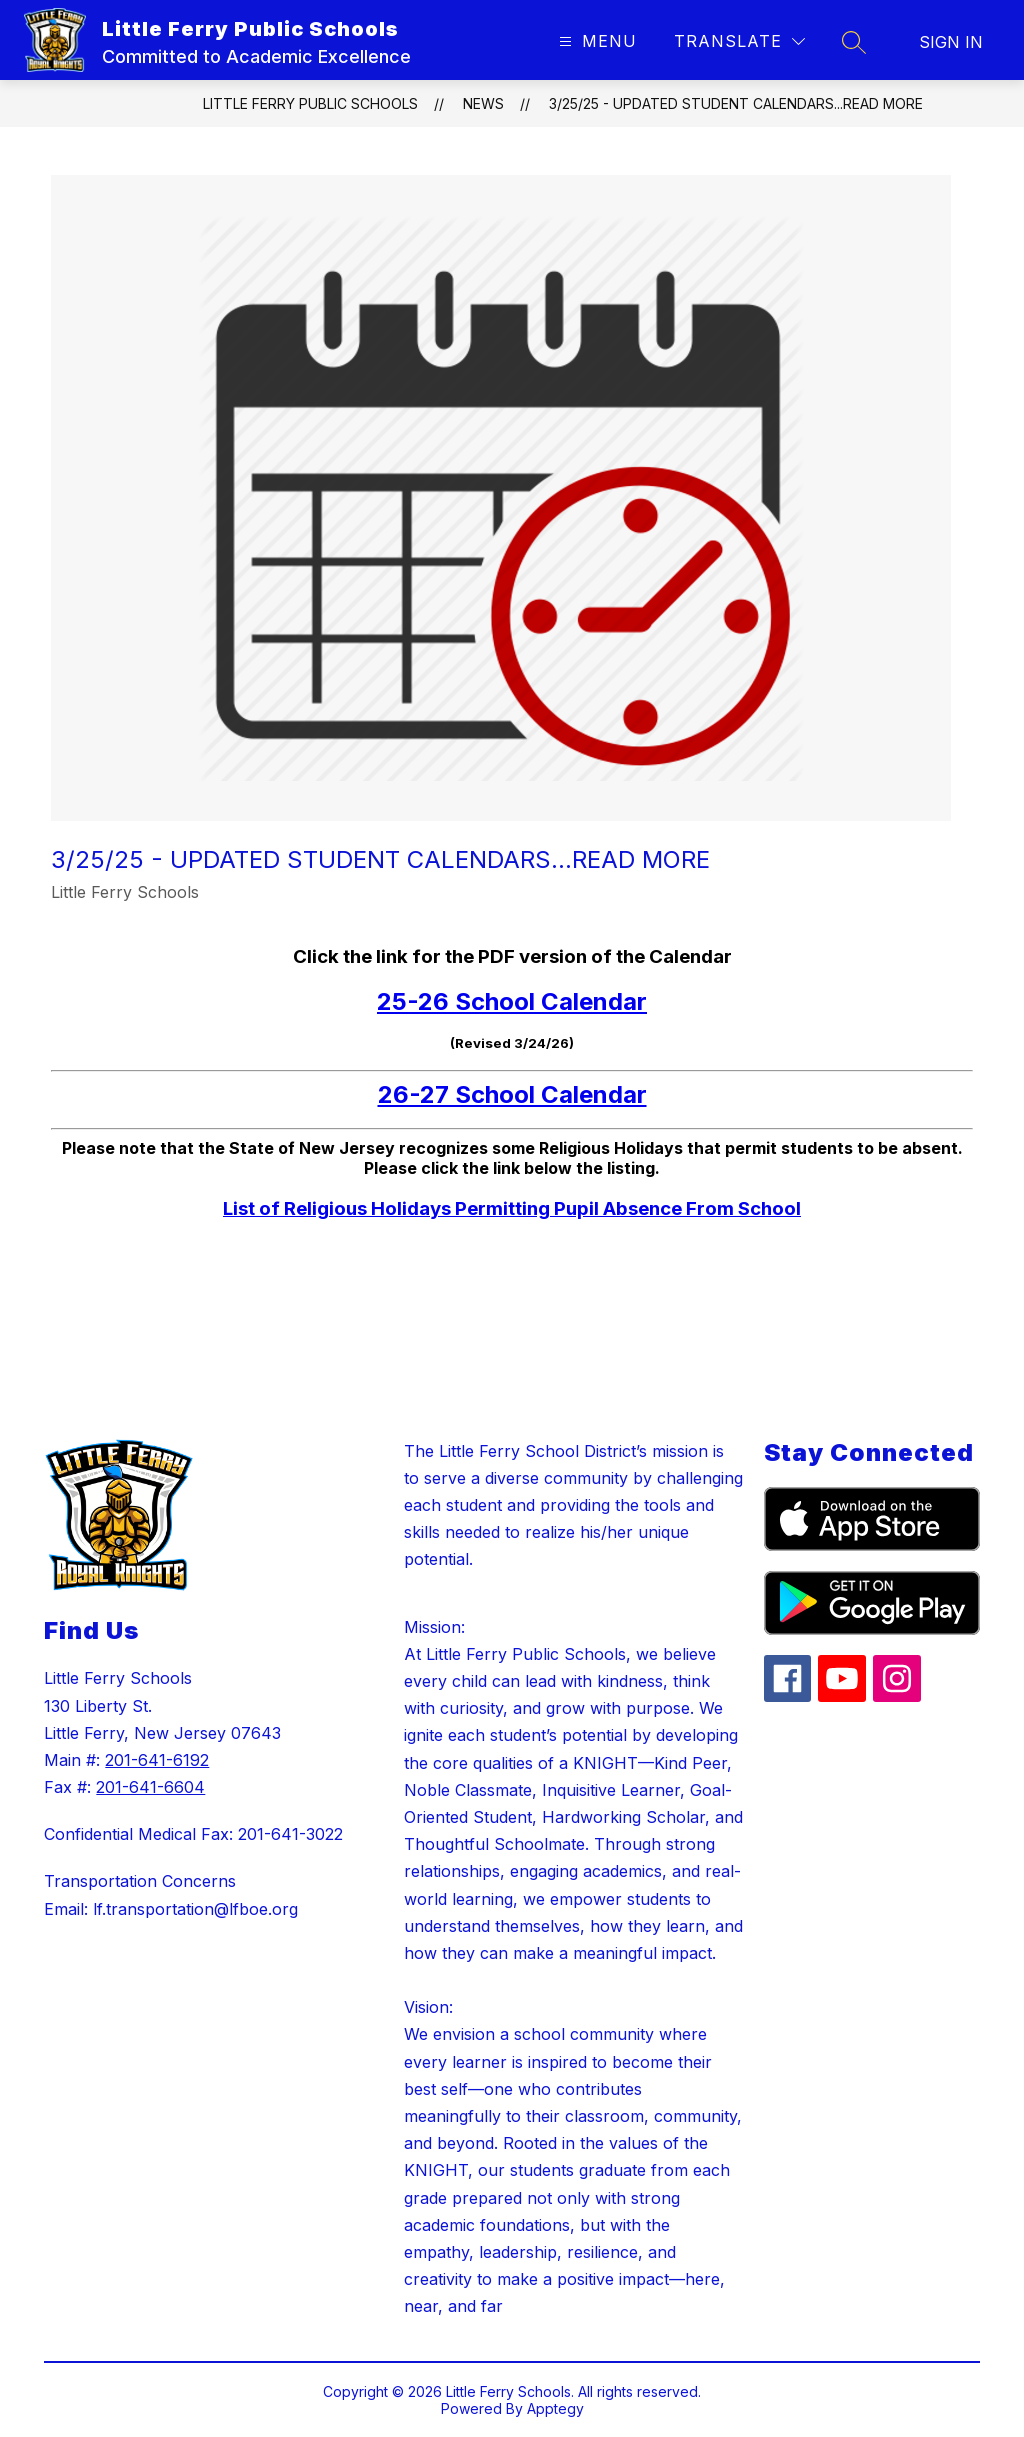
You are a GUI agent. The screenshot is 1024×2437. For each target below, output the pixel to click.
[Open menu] (595, 41)
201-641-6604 (150, 1787)
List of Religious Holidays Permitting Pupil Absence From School (512, 1208)
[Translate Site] (739, 41)
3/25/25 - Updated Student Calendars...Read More (736, 103)
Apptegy (555, 2408)
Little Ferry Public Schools (310, 103)
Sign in (951, 42)
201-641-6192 (157, 1760)
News (483, 103)
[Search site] (854, 42)
